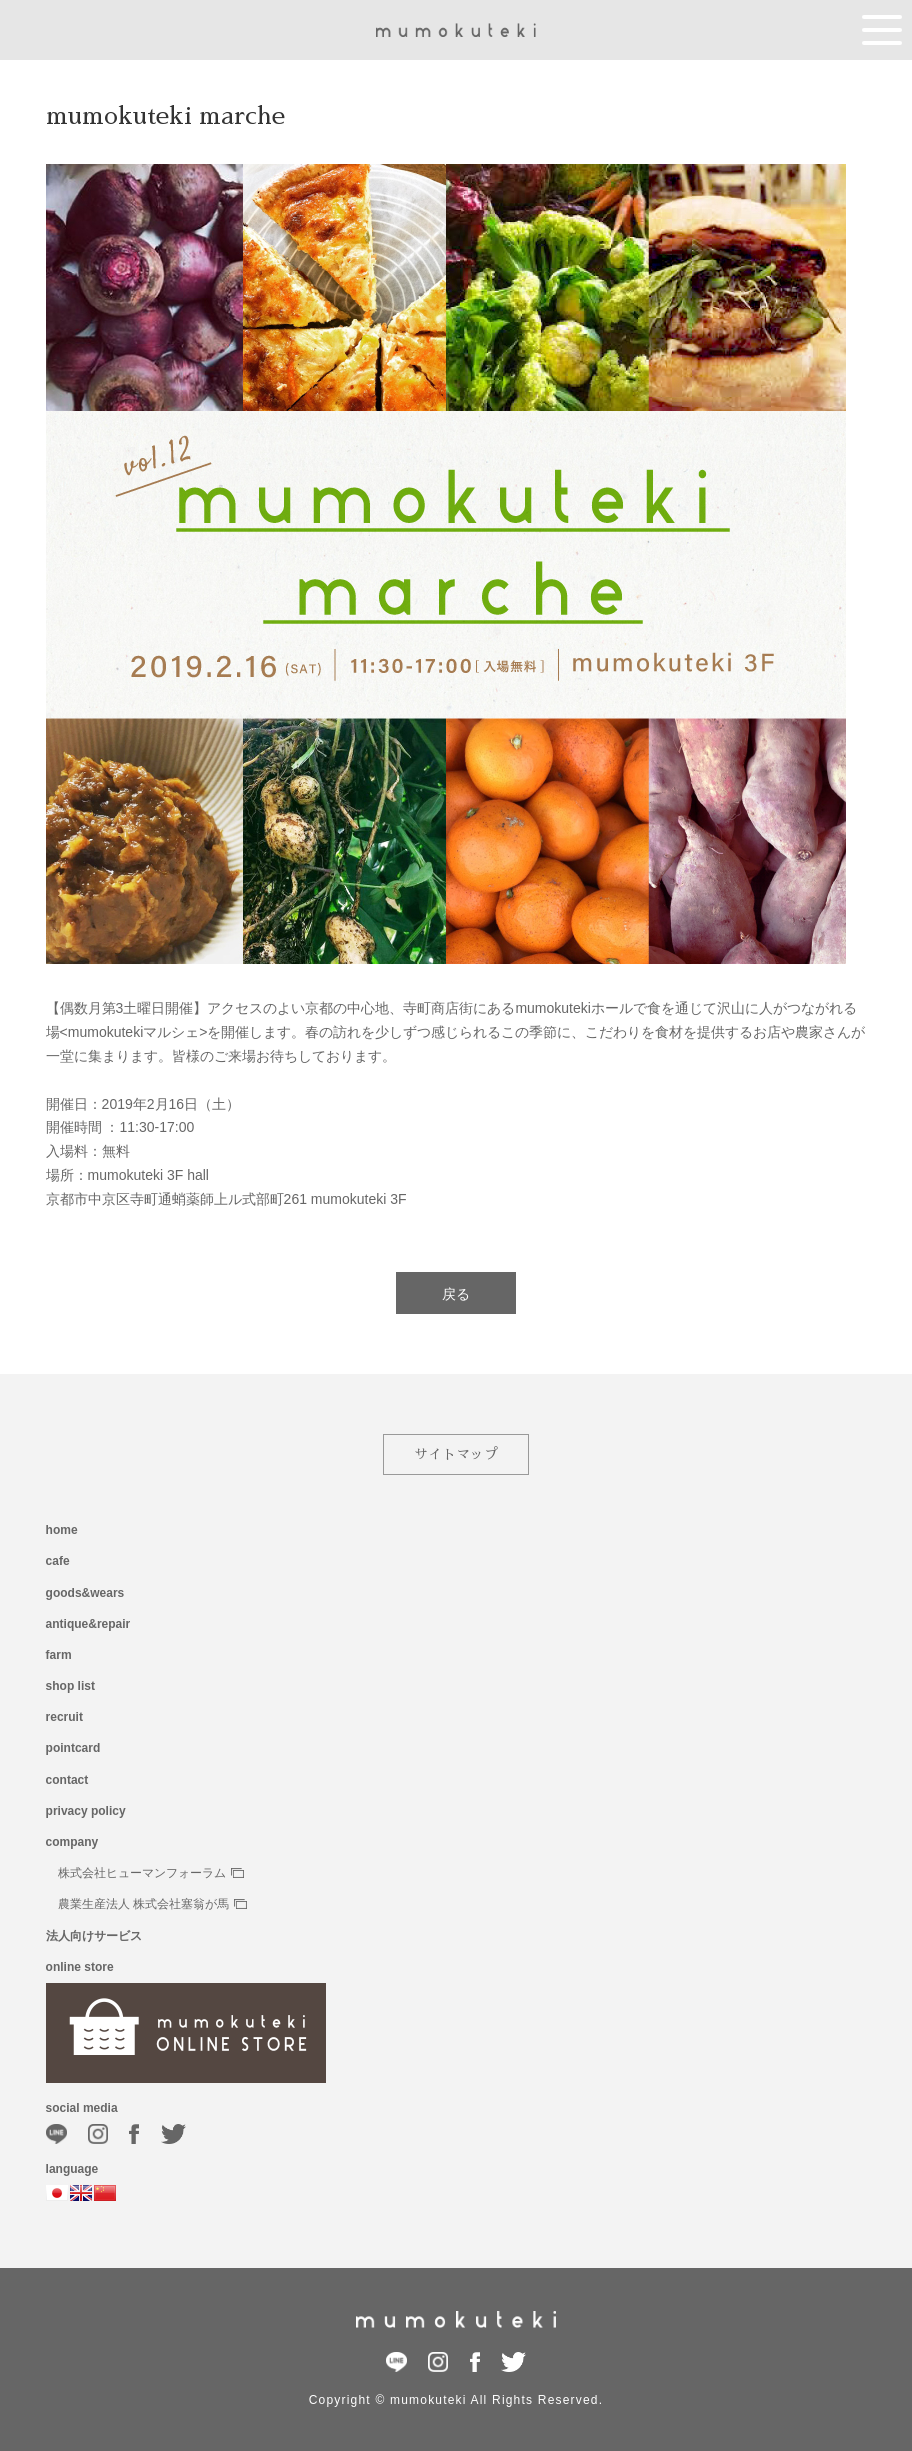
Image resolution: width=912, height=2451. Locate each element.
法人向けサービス (94, 1936)
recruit (64, 1717)
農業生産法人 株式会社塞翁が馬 (152, 1904)
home (62, 1530)
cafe (58, 1561)
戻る (456, 1294)
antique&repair (88, 1624)
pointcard (73, 1748)
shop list (70, 1686)
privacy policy (86, 1811)
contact (67, 1780)
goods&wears (85, 1593)
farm (59, 1655)
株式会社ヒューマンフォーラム (151, 1873)
